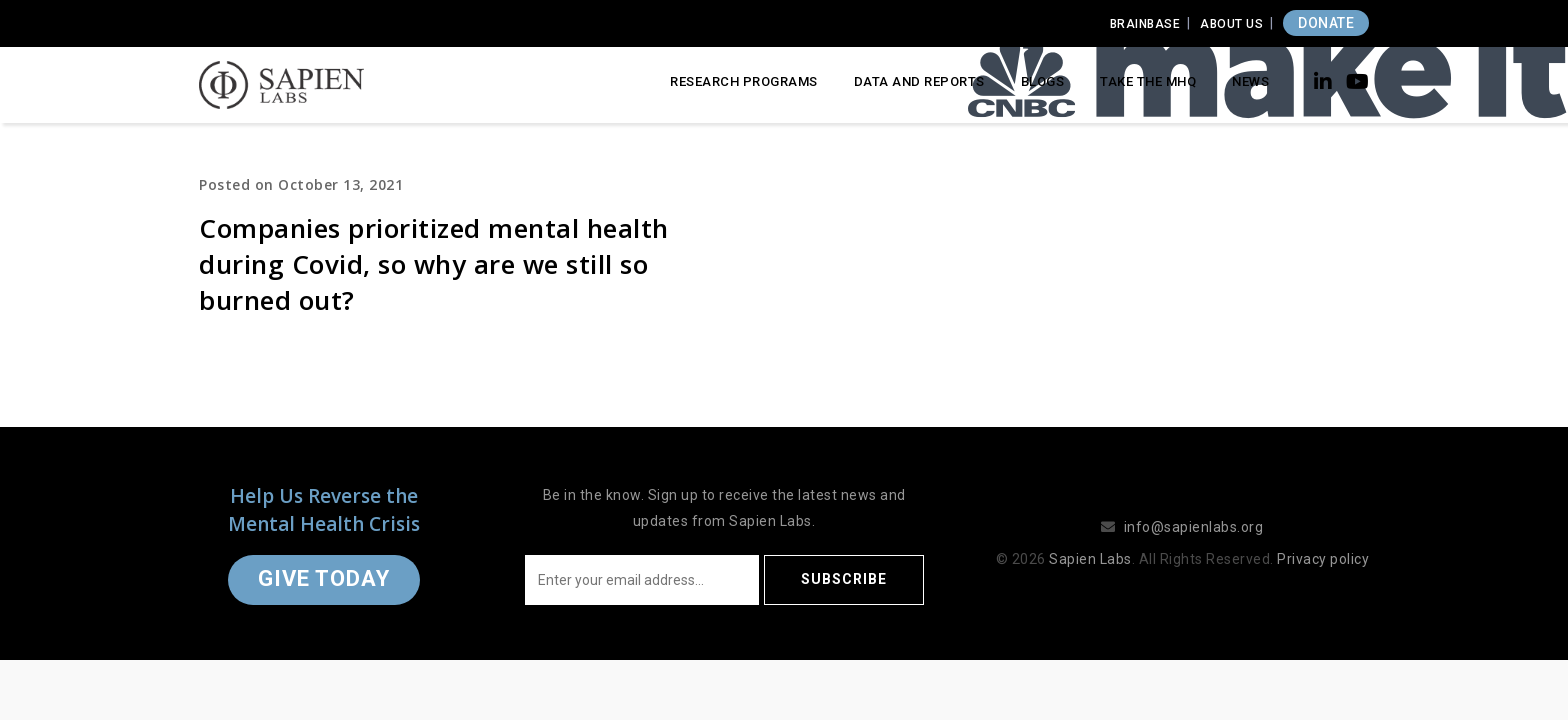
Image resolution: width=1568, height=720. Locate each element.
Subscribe (844, 579)
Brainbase (1145, 24)
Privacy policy (1323, 559)
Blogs (1043, 81)
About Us (1231, 24)
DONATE (1326, 23)
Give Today (324, 578)
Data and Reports (919, 81)
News (1250, 81)
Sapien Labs (1090, 559)
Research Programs (744, 81)
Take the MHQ (1148, 81)
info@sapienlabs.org (1194, 527)
